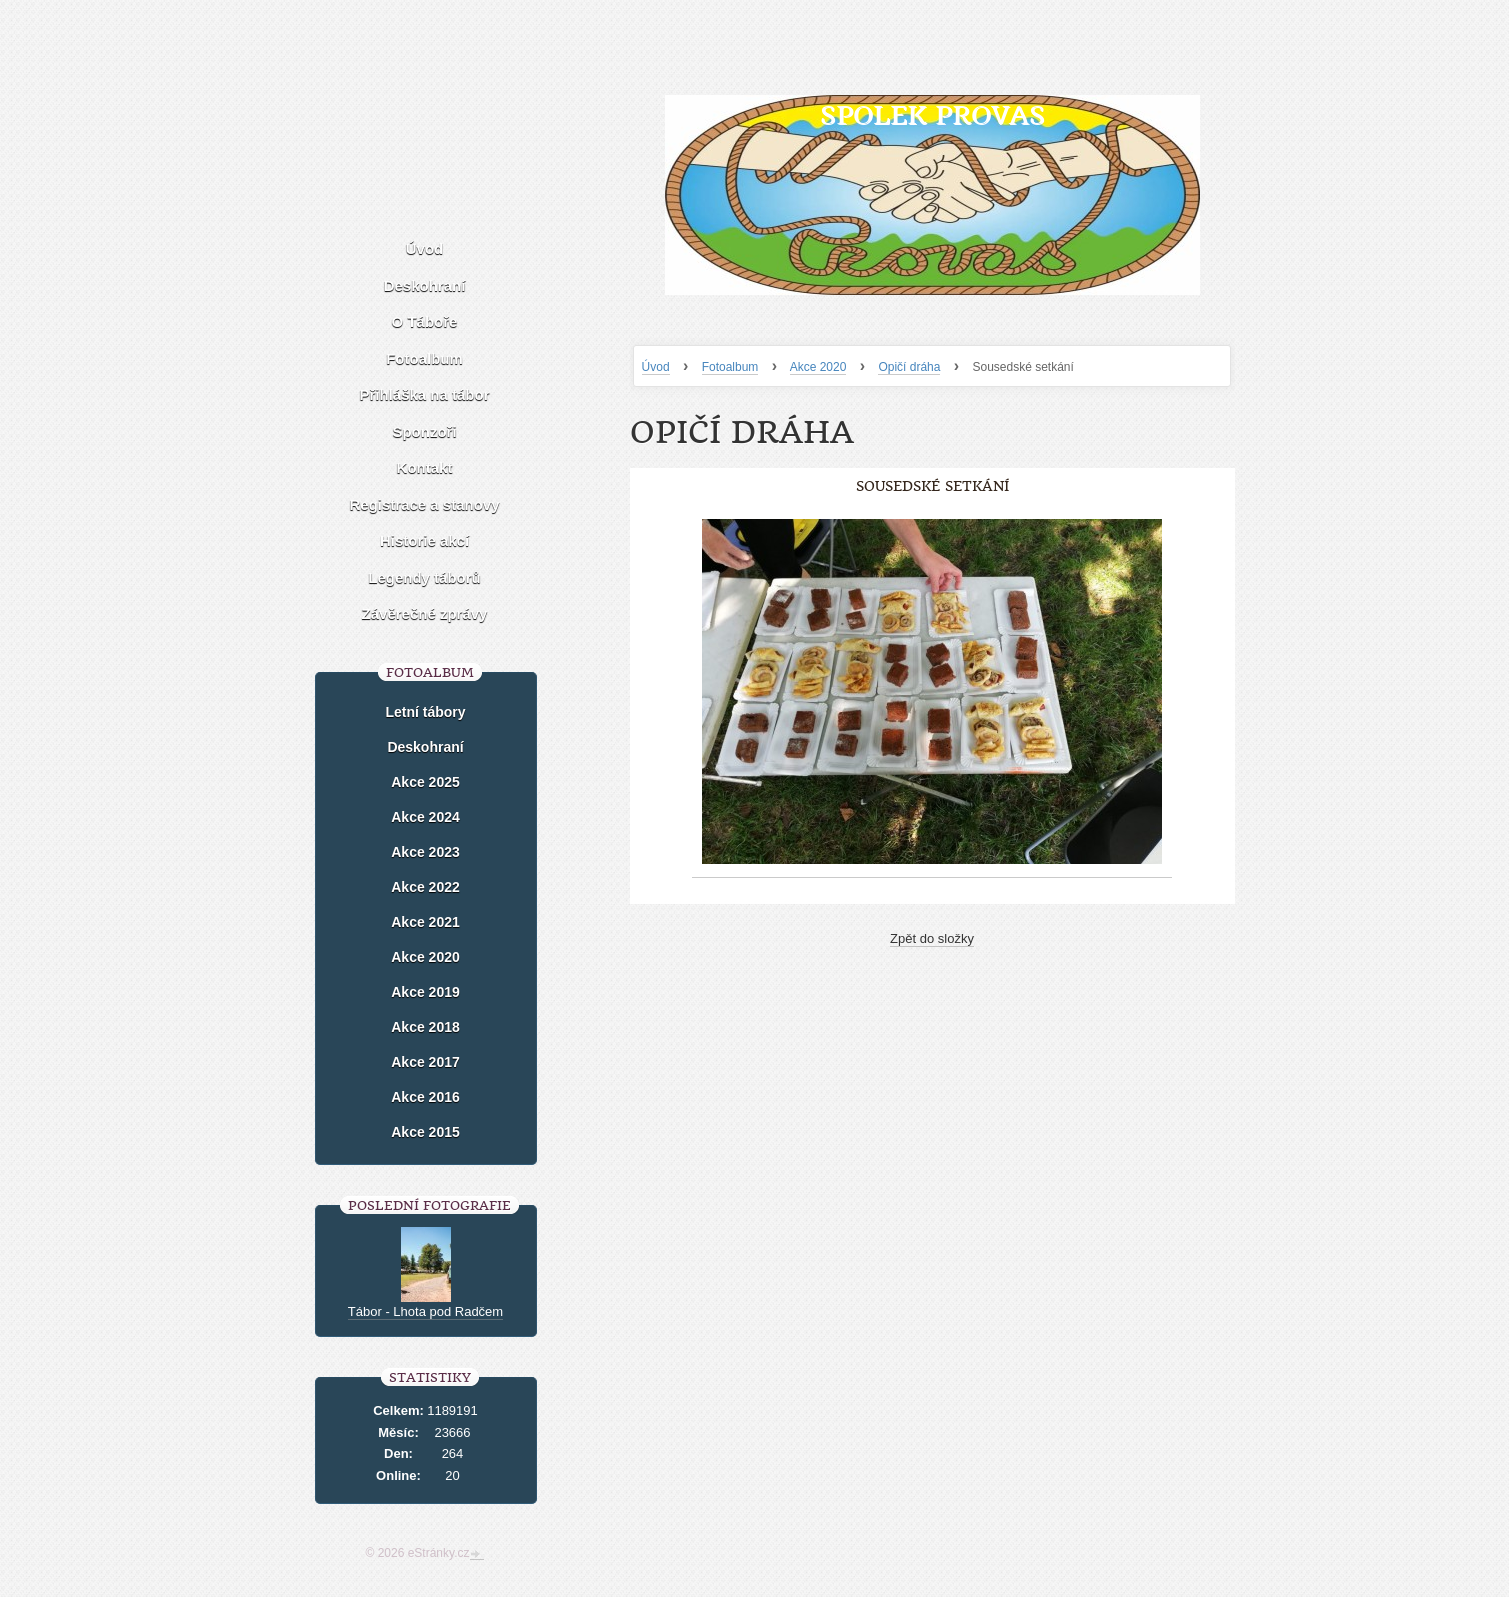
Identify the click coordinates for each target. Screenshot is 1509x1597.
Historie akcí (424, 540)
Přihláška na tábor (424, 394)
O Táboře (425, 321)
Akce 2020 (818, 367)
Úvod (656, 367)
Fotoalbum (730, 367)
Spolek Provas (932, 115)
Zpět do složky (932, 938)
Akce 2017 (425, 1062)
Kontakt (425, 467)
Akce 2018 (425, 1027)
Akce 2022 (425, 887)
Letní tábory (425, 712)
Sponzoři (424, 431)
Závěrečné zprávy (425, 613)
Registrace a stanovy (424, 504)
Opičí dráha (909, 367)
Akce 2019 (425, 992)
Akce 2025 (425, 782)
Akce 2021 (425, 922)
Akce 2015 (425, 1132)
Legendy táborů (424, 577)
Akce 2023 (425, 852)
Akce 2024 (425, 817)
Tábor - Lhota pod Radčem (425, 1311)
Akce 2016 (425, 1097)
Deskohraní (425, 285)
